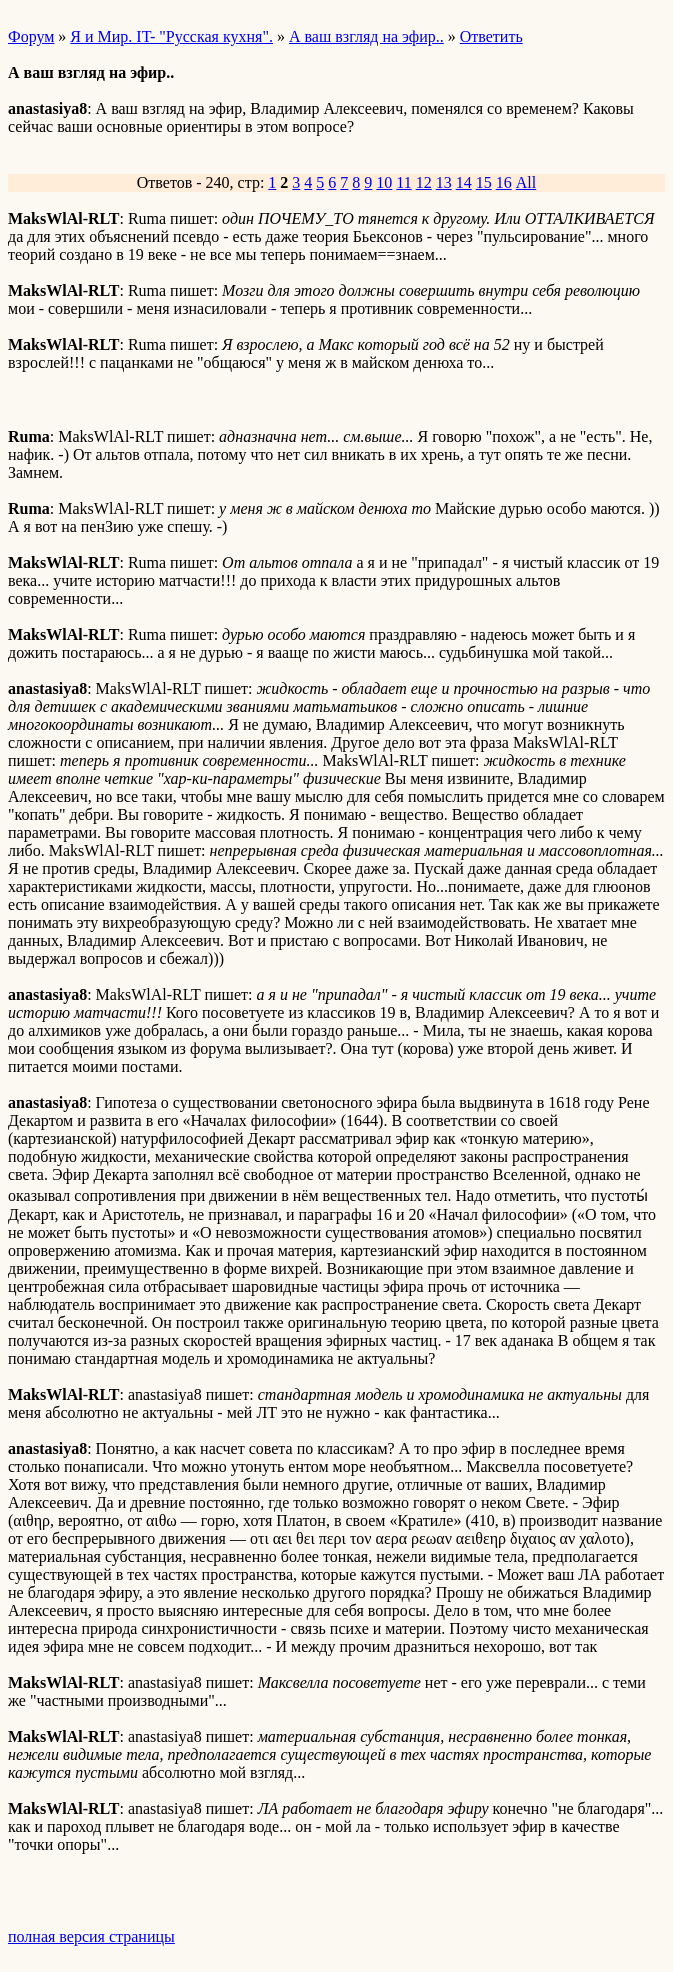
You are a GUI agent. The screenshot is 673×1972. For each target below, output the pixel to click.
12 (424, 182)
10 (384, 182)
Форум (31, 36)
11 (403, 182)
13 (444, 182)
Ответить (491, 36)
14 (464, 182)
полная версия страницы (91, 1936)
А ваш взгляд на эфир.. (366, 36)
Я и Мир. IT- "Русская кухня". (171, 36)
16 (504, 182)
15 (484, 182)
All (526, 182)
